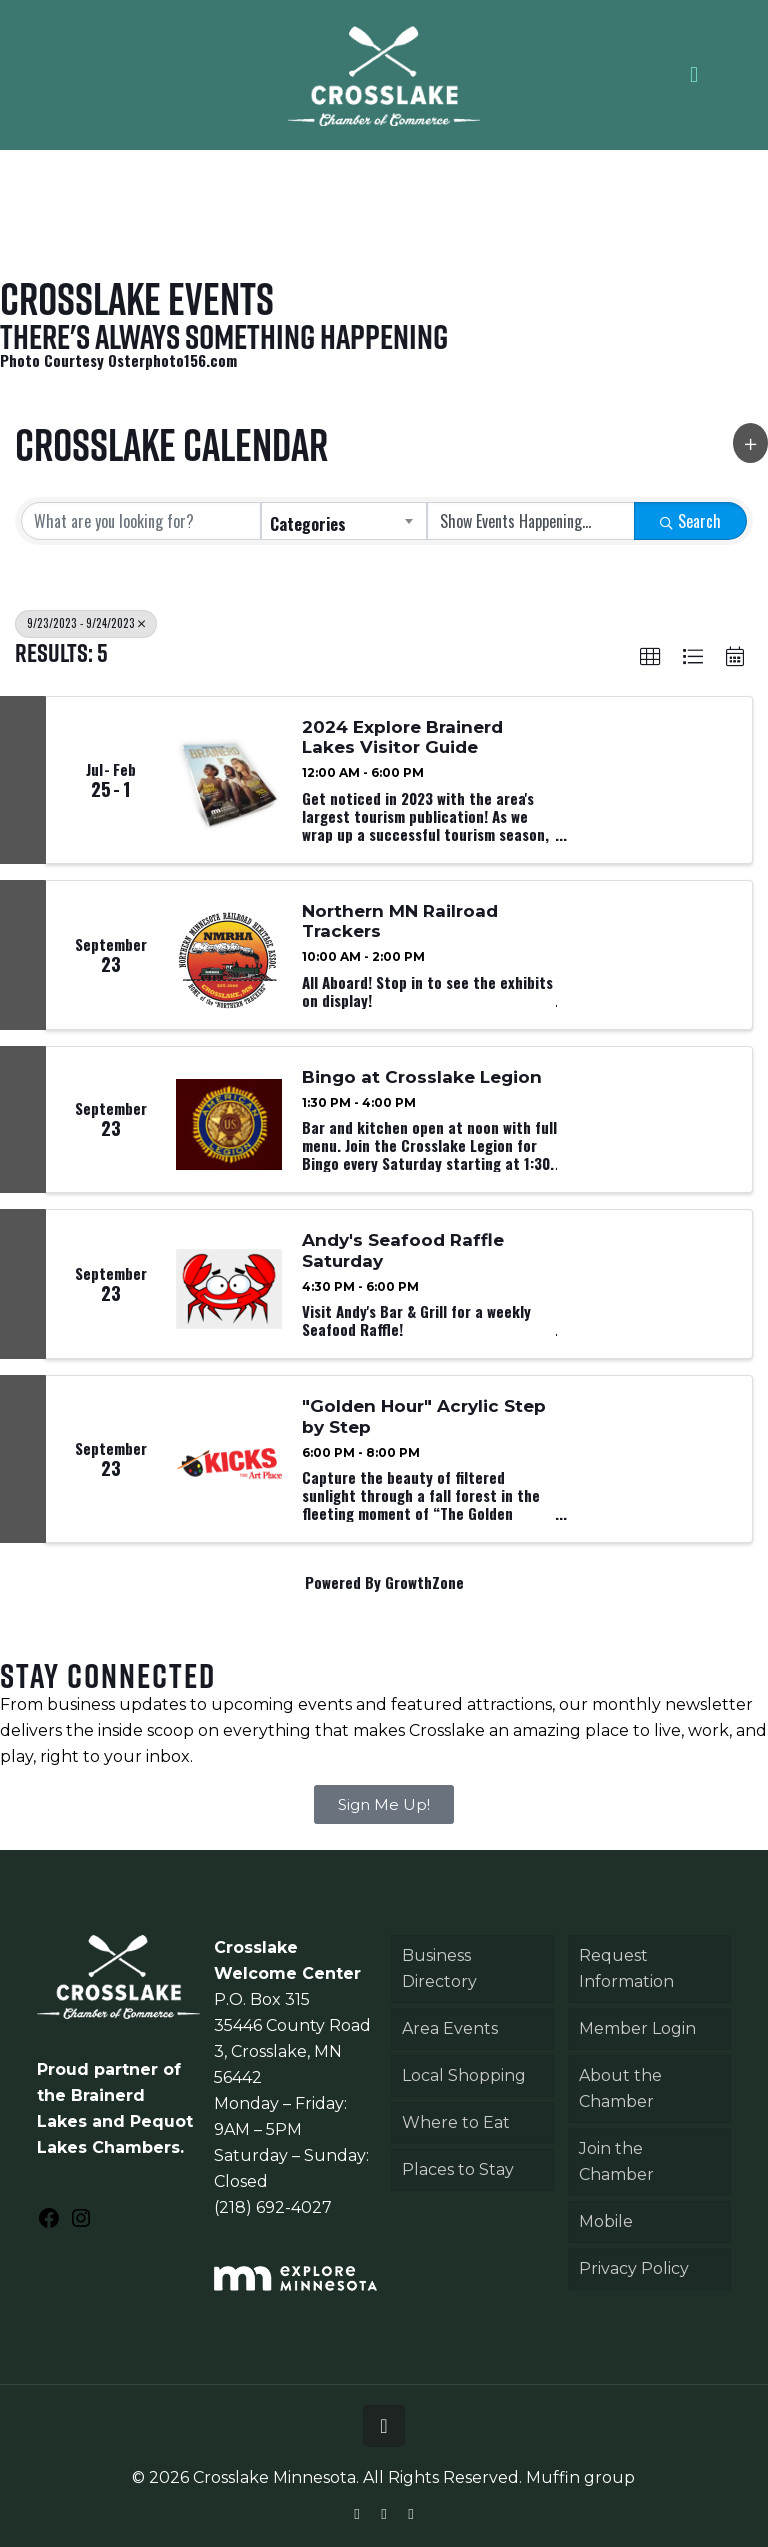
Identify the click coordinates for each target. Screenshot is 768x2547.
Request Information (626, 1968)
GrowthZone (424, 1582)
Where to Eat (456, 2122)
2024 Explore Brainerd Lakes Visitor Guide (402, 737)
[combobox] (344, 521)
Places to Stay (458, 2169)
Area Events (450, 2028)
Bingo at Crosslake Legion (422, 1077)
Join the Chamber (616, 2161)
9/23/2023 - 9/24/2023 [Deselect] (86, 623)
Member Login (637, 2028)
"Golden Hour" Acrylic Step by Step (424, 1416)
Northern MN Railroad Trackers (400, 921)
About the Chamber (620, 2088)
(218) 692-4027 (273, 2207)
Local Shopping (464, 2075)
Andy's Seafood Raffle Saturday (403, 1250)
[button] (750, 443)
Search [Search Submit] (690, 521)
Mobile (606, 2221)
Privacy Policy (634, 2268)
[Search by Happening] (531, 521)
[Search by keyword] (141, 521)
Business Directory (439, 1968)
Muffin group (580, 2477)
